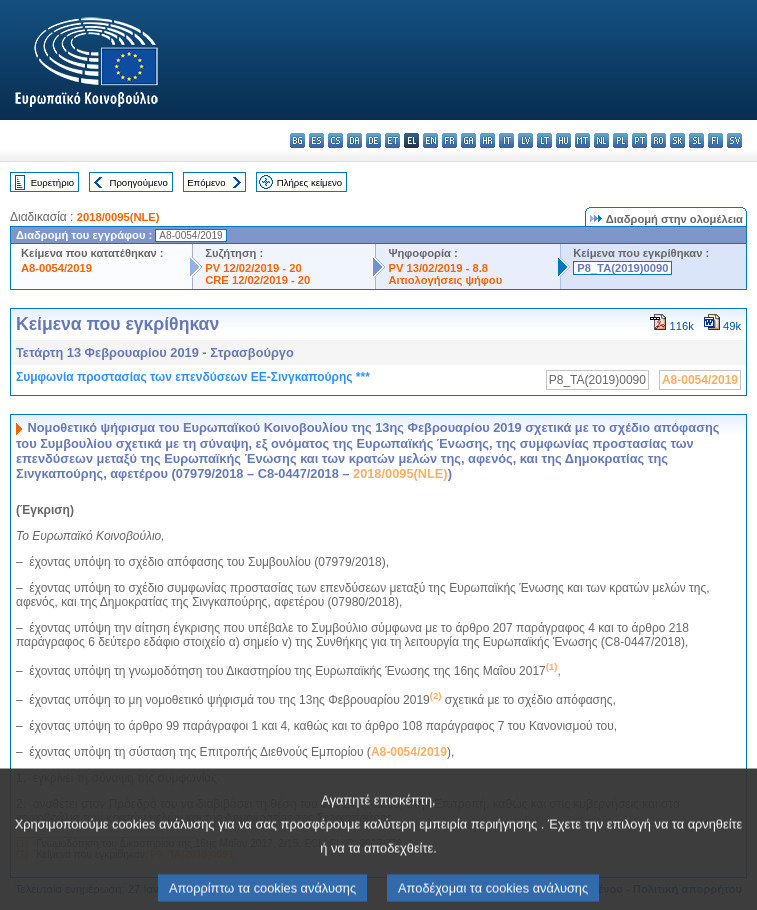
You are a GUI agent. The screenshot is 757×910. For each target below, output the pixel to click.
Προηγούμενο (138, 182)
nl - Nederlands (601, 140)
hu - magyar (563, 140)
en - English (430, 140)
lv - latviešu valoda (525, 140)
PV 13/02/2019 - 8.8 (438, 268)
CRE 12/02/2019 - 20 (257, 280)
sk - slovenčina (677, 140)
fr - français (449, 140)
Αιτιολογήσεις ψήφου (445, 280)
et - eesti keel (392, 140)
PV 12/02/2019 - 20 (253, 268)
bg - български (297, 140)
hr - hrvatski (487, 140)
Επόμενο (206, 182)
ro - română (658, 140)
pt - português (639, 140)
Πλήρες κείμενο (309, 182)
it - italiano (506, 140)
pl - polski (620, 140)
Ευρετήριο (52, 182)
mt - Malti (582, 140)
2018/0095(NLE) (118, 217)
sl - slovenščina (696, 140)
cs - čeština (335, 140)
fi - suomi (715, 140)
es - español (316, 140)
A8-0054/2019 (56, 268)
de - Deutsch (373, 140)
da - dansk (354, 140)
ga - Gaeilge (468, 140)
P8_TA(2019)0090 (622, 268)
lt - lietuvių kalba (544, 140)
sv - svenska (734, 140)
